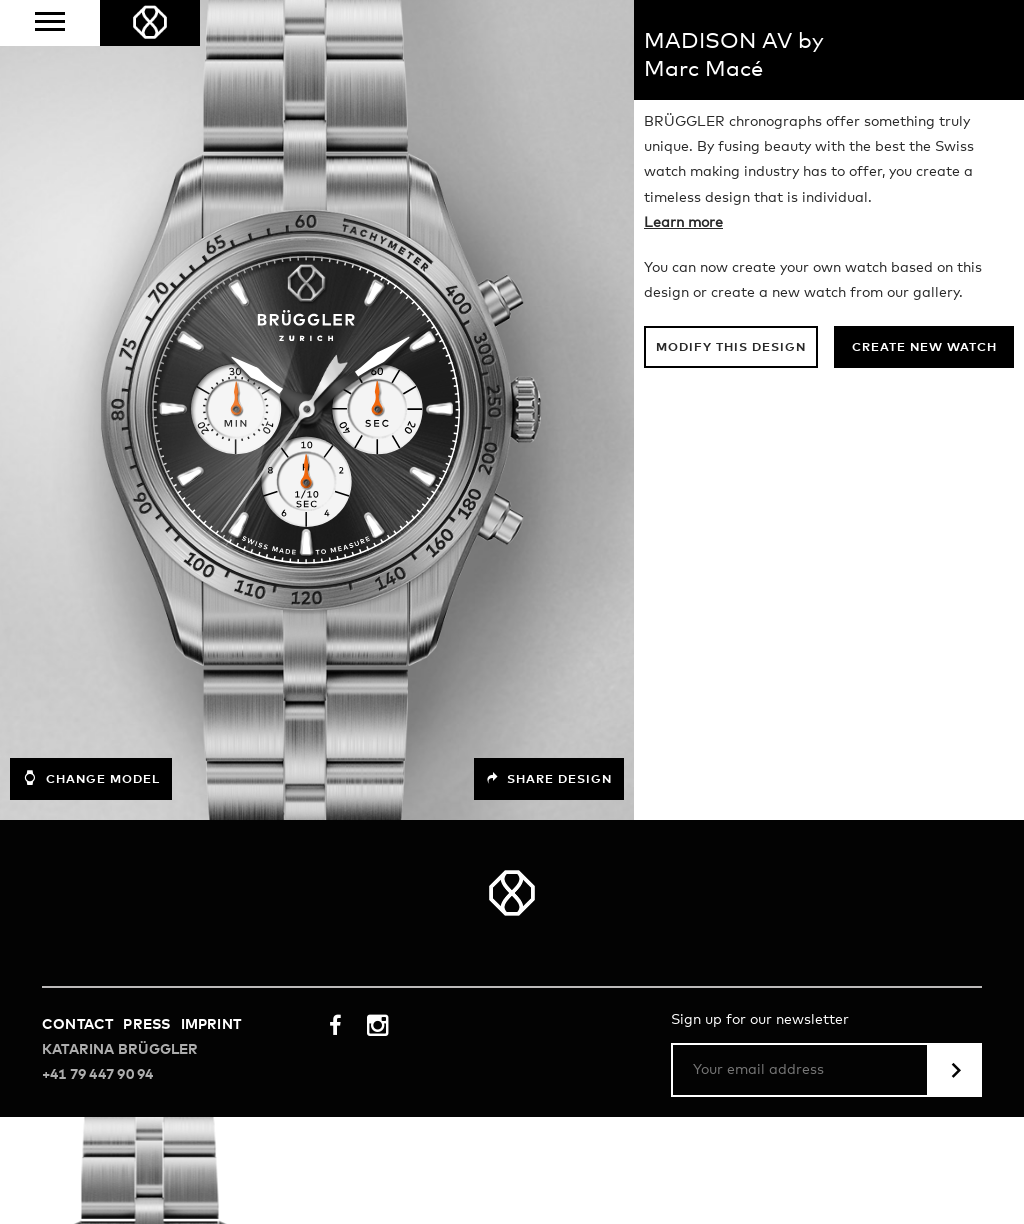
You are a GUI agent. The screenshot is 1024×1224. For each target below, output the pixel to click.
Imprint (211, 1025)
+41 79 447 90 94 (97, 1075)
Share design (549, 779)
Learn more (683, 223)
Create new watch (924, 348)
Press (146, 1025)
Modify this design (731, 348)
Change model (91, 778)
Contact (77, 1025)
